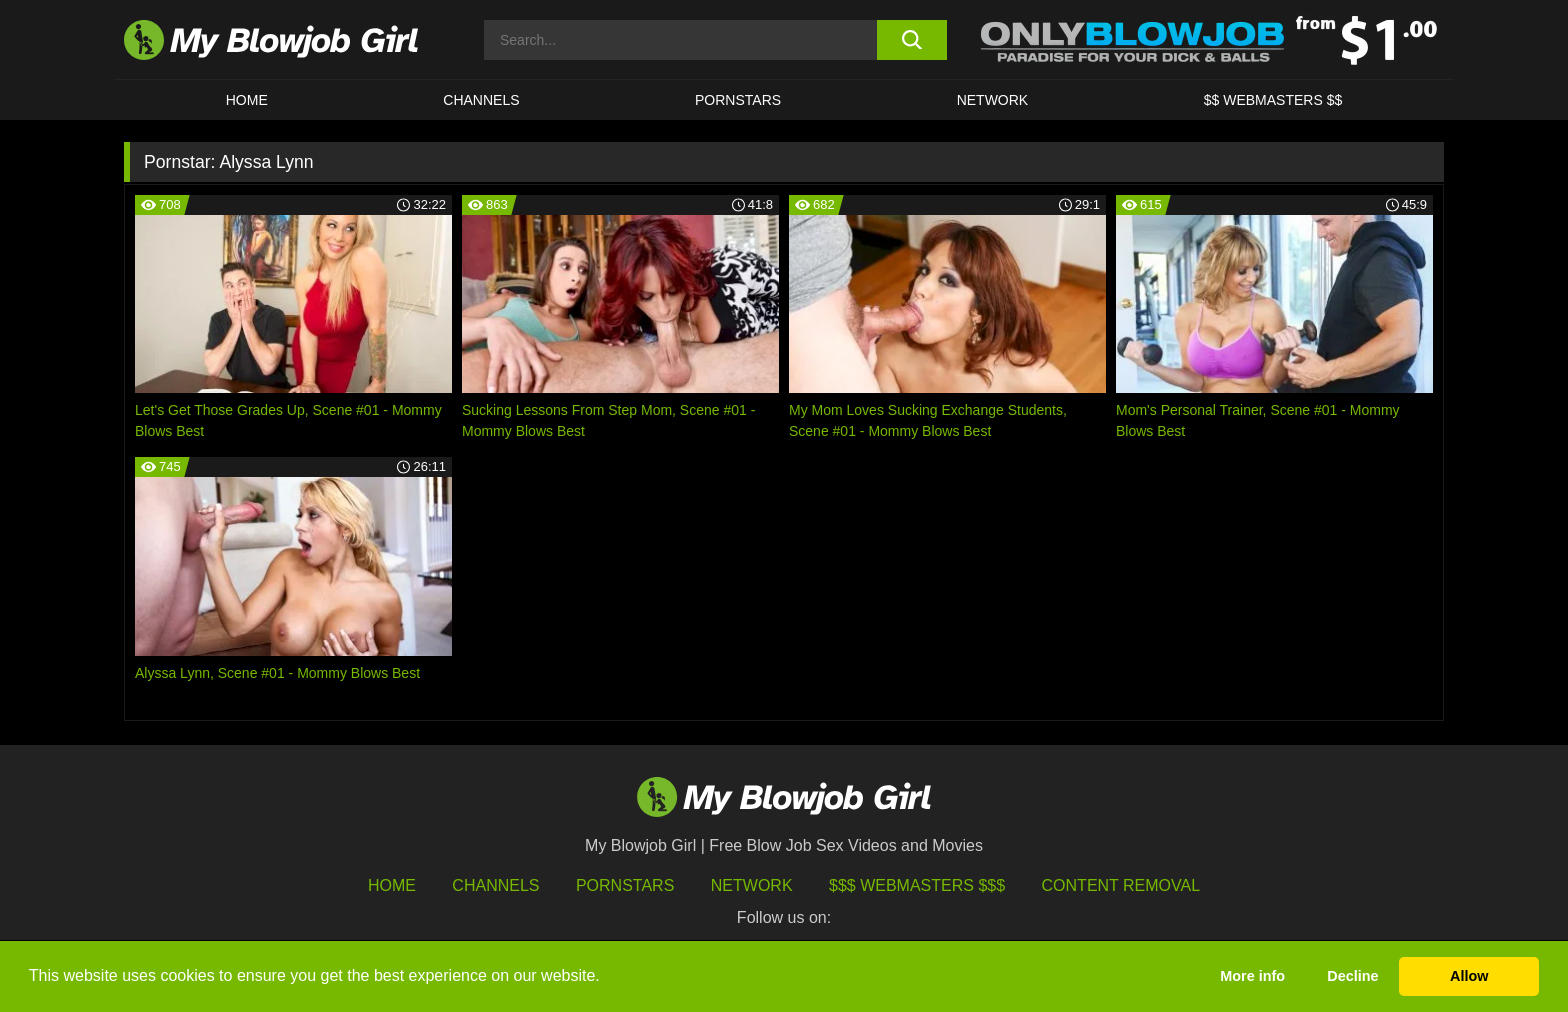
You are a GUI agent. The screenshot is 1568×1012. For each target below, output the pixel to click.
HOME (247, 100)
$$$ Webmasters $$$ (917, 885)
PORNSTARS (738, 100)
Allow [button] (1469, 976)
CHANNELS (481, 100)
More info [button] (1252, 976)
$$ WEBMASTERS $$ (1273, 100)
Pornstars (625, 885)
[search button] (911, 40)
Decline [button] (1352, 976)
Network (993, 100)
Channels (495, 885)
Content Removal (1121, 885)
